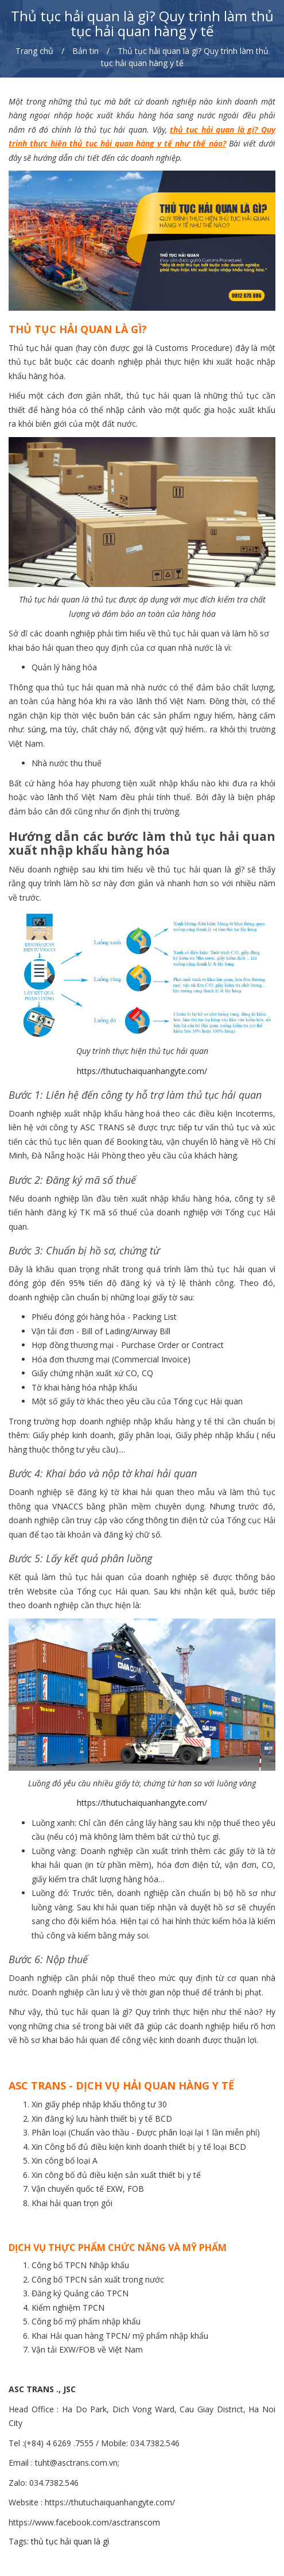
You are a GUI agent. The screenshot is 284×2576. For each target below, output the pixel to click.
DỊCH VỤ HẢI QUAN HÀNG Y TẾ (155, 2085)
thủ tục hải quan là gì (212, 129)
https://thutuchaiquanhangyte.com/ (142, 1070)
